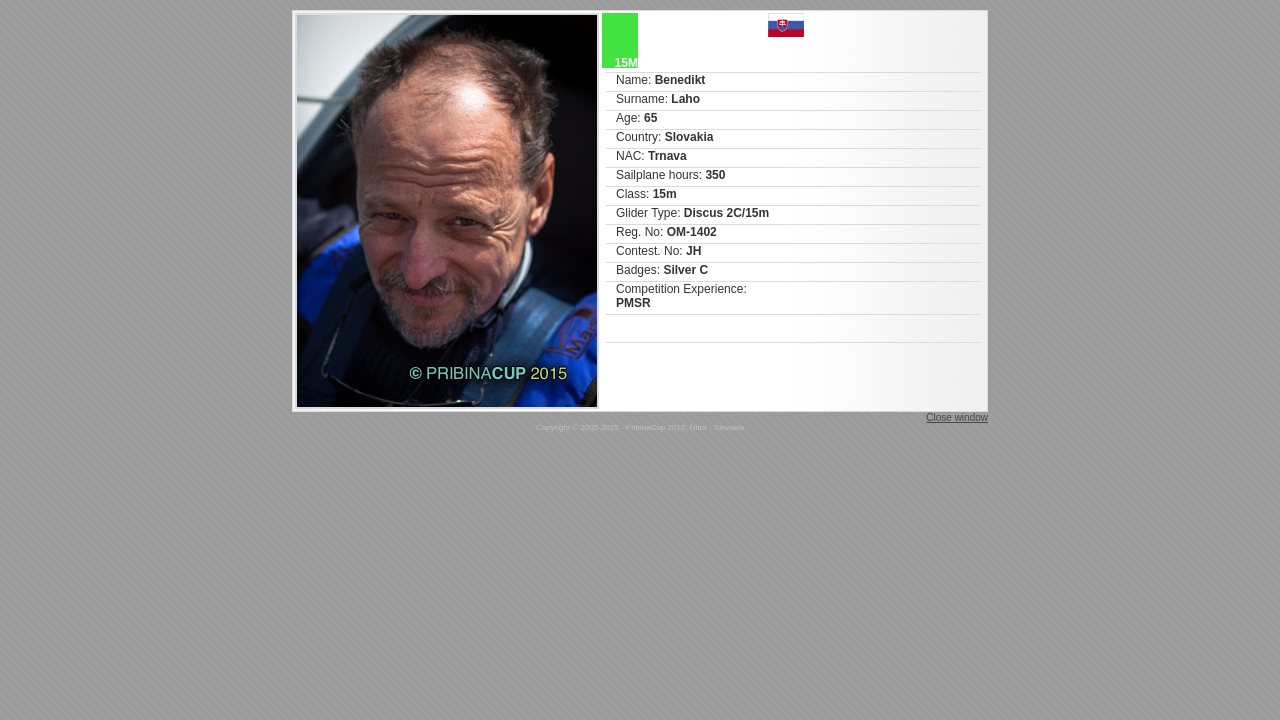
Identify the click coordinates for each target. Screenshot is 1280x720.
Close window (957, 417)
